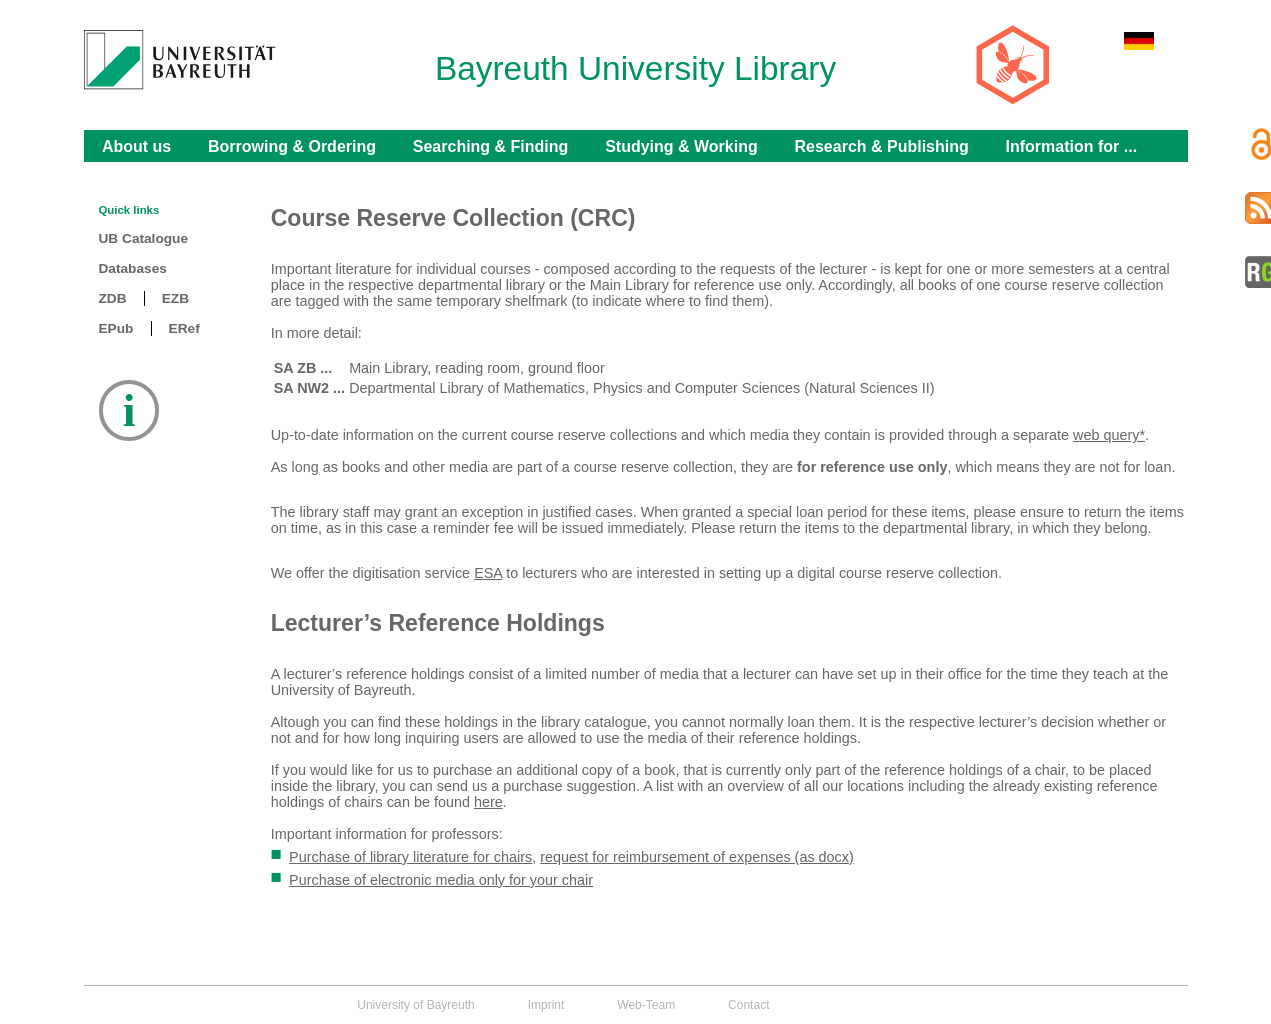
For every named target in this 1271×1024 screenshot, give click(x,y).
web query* (1109, 435)
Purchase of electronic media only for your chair (441, 880)
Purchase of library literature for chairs (410, 857)
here (488, 802)
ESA (488, 573)
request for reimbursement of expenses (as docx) (697, 857)
